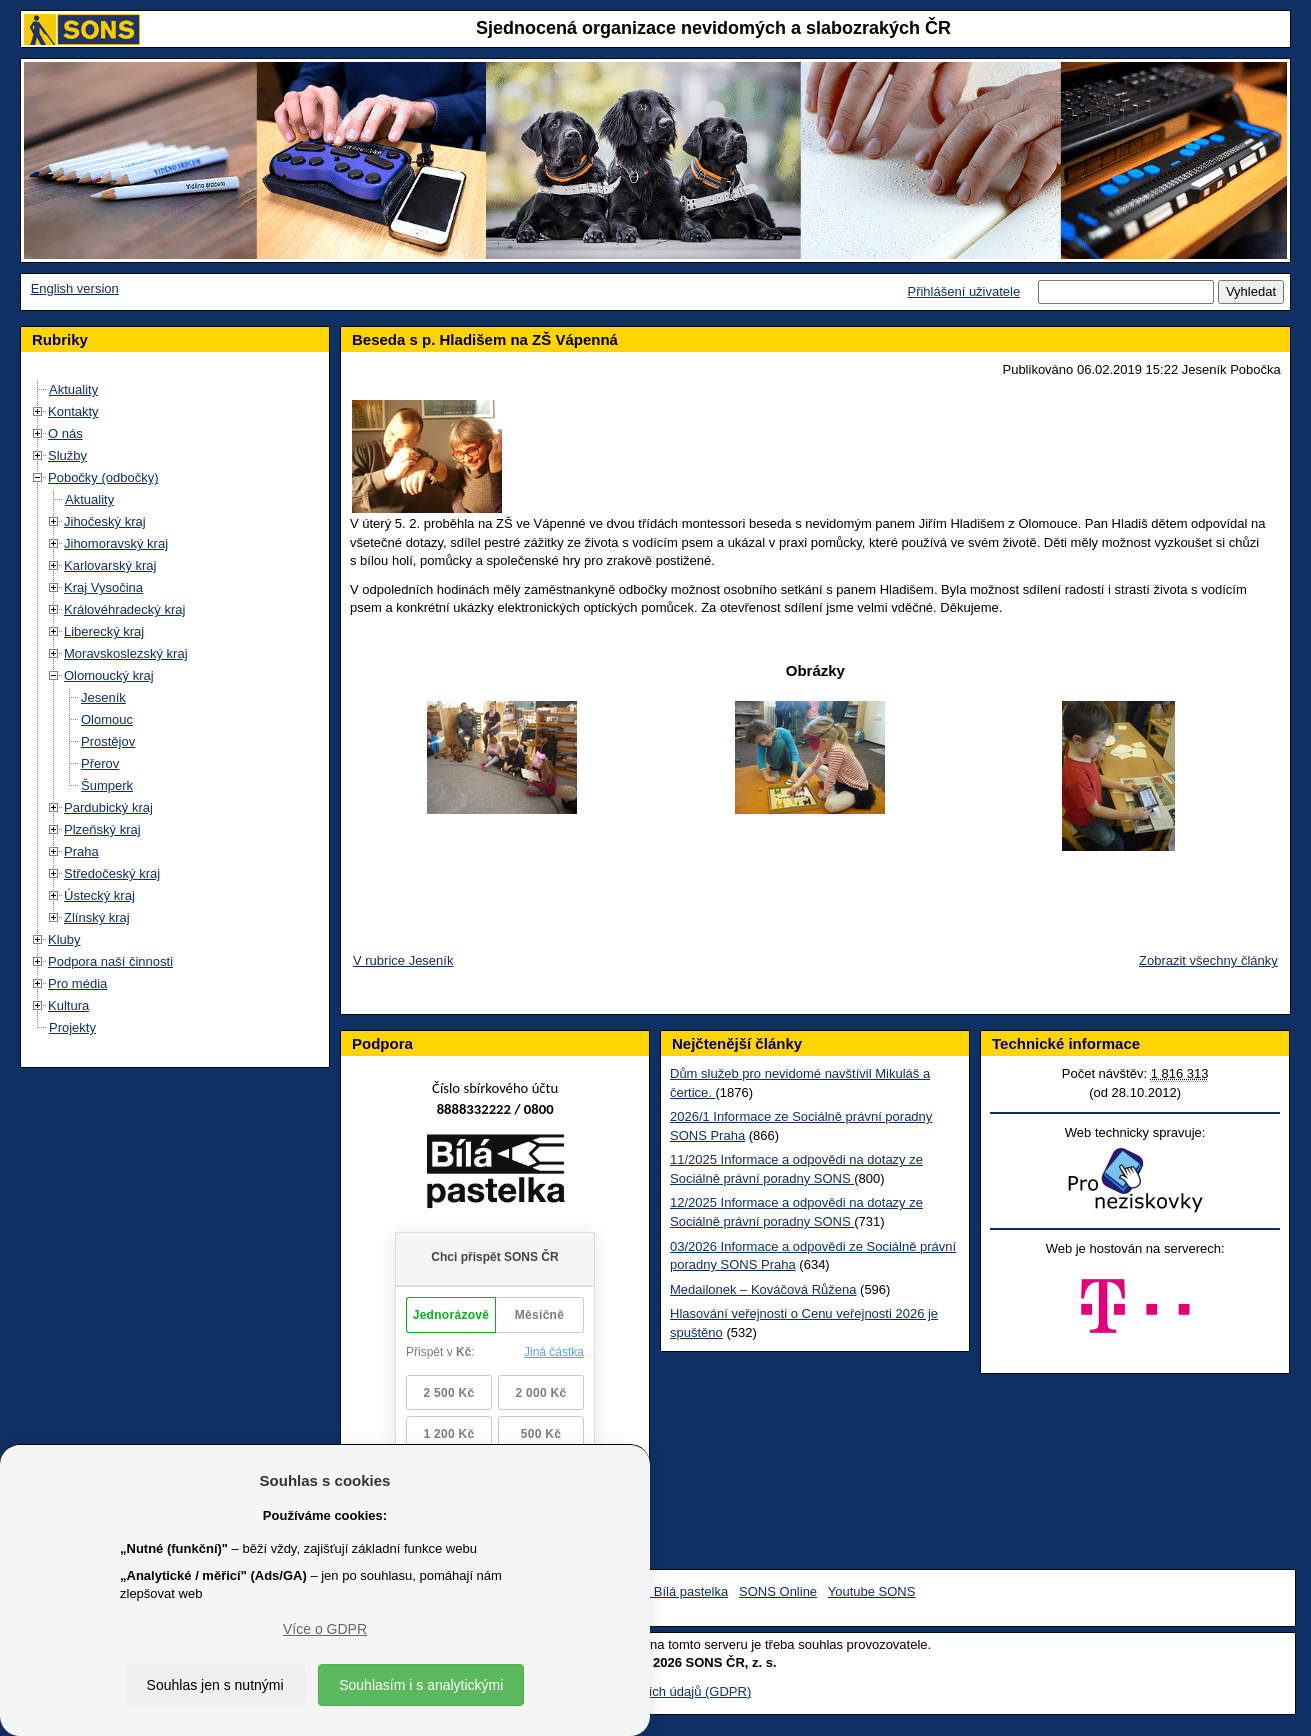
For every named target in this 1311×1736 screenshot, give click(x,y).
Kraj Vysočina (103, 587)
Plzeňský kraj (102, 829)
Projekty (72, 1027)
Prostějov (108, 741)
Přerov (100, 763)
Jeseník (103, 697)
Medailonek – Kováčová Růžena (763, 1289)
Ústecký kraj (99, 895)
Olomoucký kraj (109, 675)
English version (75, 288)
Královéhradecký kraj (124, 609)
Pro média (77, 983)
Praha (81, 851)
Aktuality (73, 389)
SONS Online (778, 1591)
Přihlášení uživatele (963, 291)
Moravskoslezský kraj (126, 653)
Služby (67, 455)
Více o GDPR (325, 1629)
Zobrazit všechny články (1208, 960)
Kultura (68, 1005)
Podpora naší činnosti (110, 961)
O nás (65, 433)
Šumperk (107, 785)
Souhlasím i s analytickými (421, 1685)
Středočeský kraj (112, 873)
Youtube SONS (872, 1591)
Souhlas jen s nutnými (215, 1685)
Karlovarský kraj (110, 565)
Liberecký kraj (104, 631)
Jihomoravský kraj (116, 543)
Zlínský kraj (97, 917)
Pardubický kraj (108, 807)
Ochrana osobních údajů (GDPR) (655, 1691)
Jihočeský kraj (105, 521)
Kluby (64, 939)
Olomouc (107, 719)
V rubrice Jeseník (403, 960)
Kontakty (73, 411)
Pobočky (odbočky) (103, 477)
